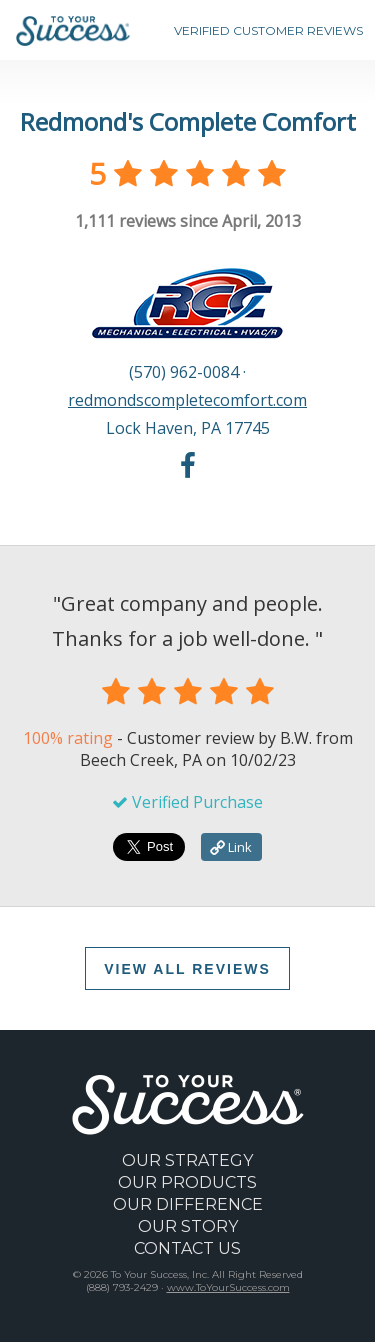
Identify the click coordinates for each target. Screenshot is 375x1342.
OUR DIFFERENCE (188, 1204)
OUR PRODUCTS (187, 1182)
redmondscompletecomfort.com (187, 400)
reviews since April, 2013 (188, 221)
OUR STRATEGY (187, 1160)
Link (231, 847)
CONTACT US (187, 1248)
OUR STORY (188, 1226)
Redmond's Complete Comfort (188, 121)
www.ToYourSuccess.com (228, 1287)
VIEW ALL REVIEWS (187, 969)
